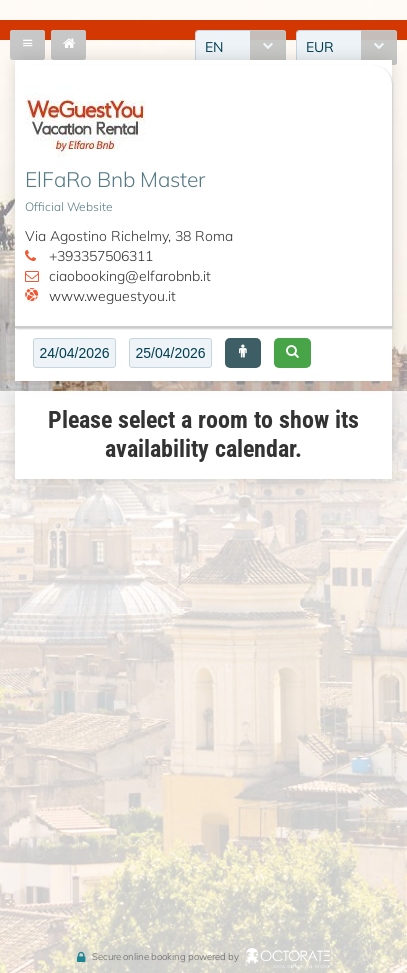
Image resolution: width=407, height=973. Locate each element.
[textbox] (74, 353)
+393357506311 (101, 256)
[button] (243, 353)
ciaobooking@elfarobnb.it (130, 276)
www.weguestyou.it (112, 296)
